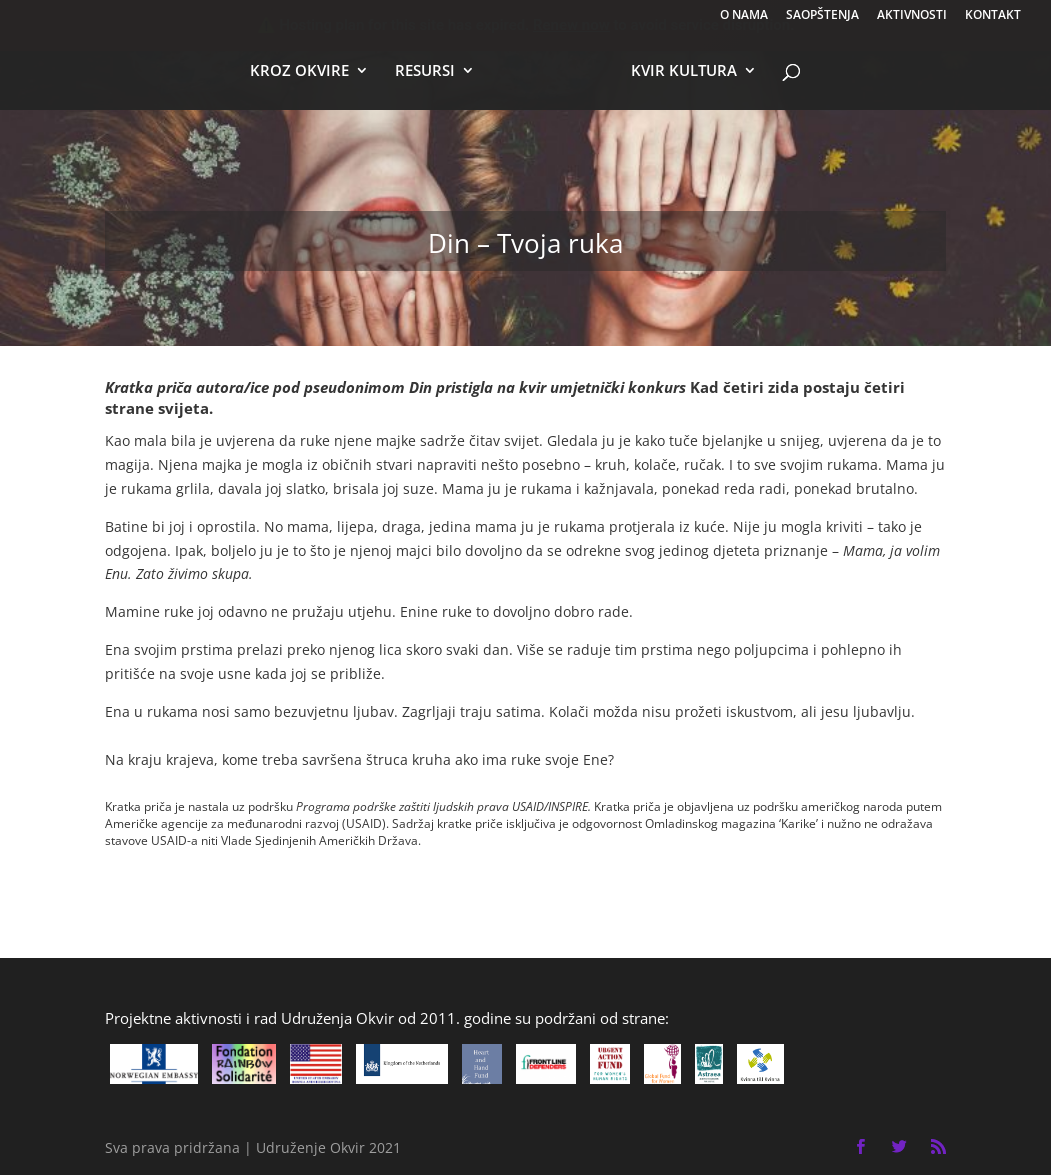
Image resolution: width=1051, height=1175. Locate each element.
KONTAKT (993, 16)
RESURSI (425, 71)
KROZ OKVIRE (299, 71)
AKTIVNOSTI (912, 16)
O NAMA (744, 16)
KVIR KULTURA (684, 71)
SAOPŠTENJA (822, 16)
